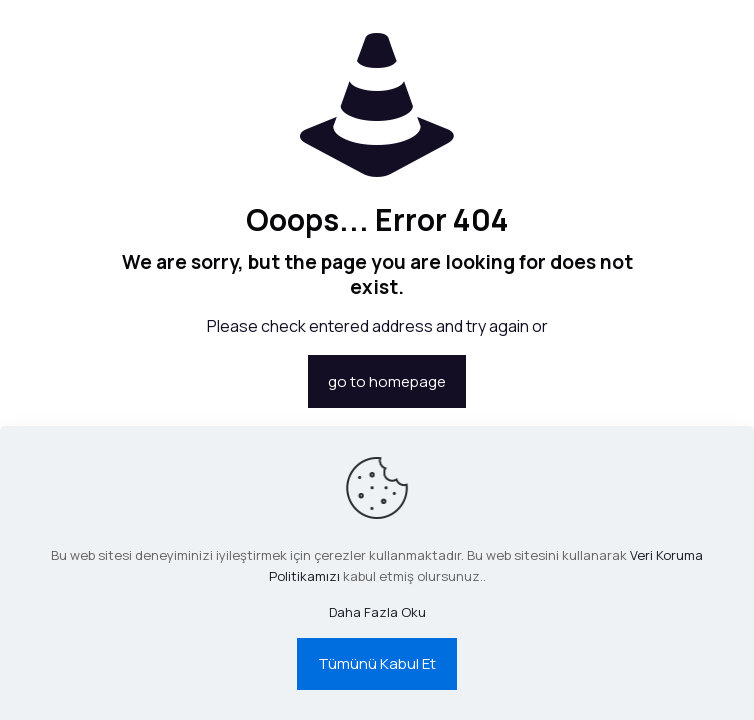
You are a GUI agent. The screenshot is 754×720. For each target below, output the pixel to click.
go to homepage (387, 381)
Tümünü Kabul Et (377, 663)
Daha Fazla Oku (377, 612)
